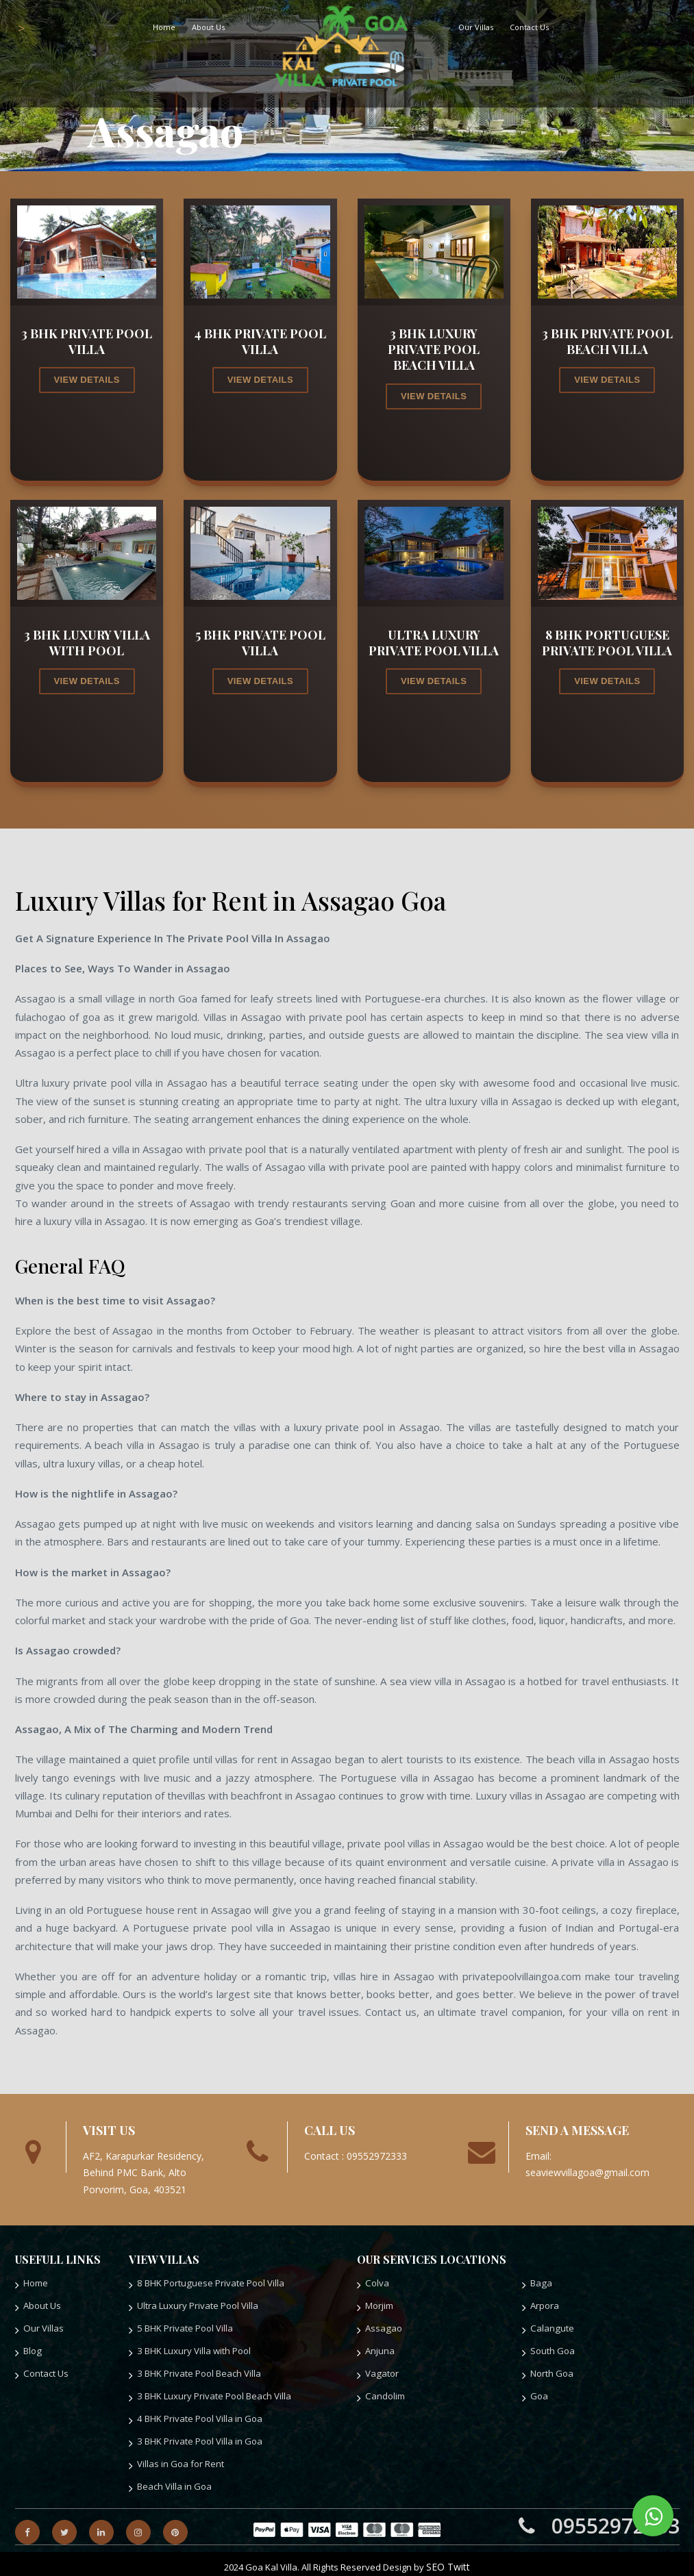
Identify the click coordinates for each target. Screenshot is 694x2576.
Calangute (549, 2326)
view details (87, 380)
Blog (32, 2348)
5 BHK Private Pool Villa (182, 2326)
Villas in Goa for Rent (177, 2458)
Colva (376, 2282)
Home (164, 27)
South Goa (550, 2348)
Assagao (382, 2326)
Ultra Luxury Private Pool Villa (193, 2304)
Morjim (379, 2304)
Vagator (380, 2370)
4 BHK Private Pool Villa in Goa (195, 2414)
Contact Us (529, 27)
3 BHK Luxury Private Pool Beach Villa (208, 2392)
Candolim (384, 2392)
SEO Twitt (448, 2559)
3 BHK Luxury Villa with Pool (190, 2348)
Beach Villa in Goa (171, 2480)
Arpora (544, 2304)
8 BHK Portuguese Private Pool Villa (205, 2282)
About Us (208, 27)
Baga (540, 2282)
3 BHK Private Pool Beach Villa (195, 2370)
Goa (538, 2392)
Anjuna (378, 2348)
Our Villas (475, 27)
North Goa (550, 2370)
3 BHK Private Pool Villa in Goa (195, 2436)
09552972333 (599, 2519)
